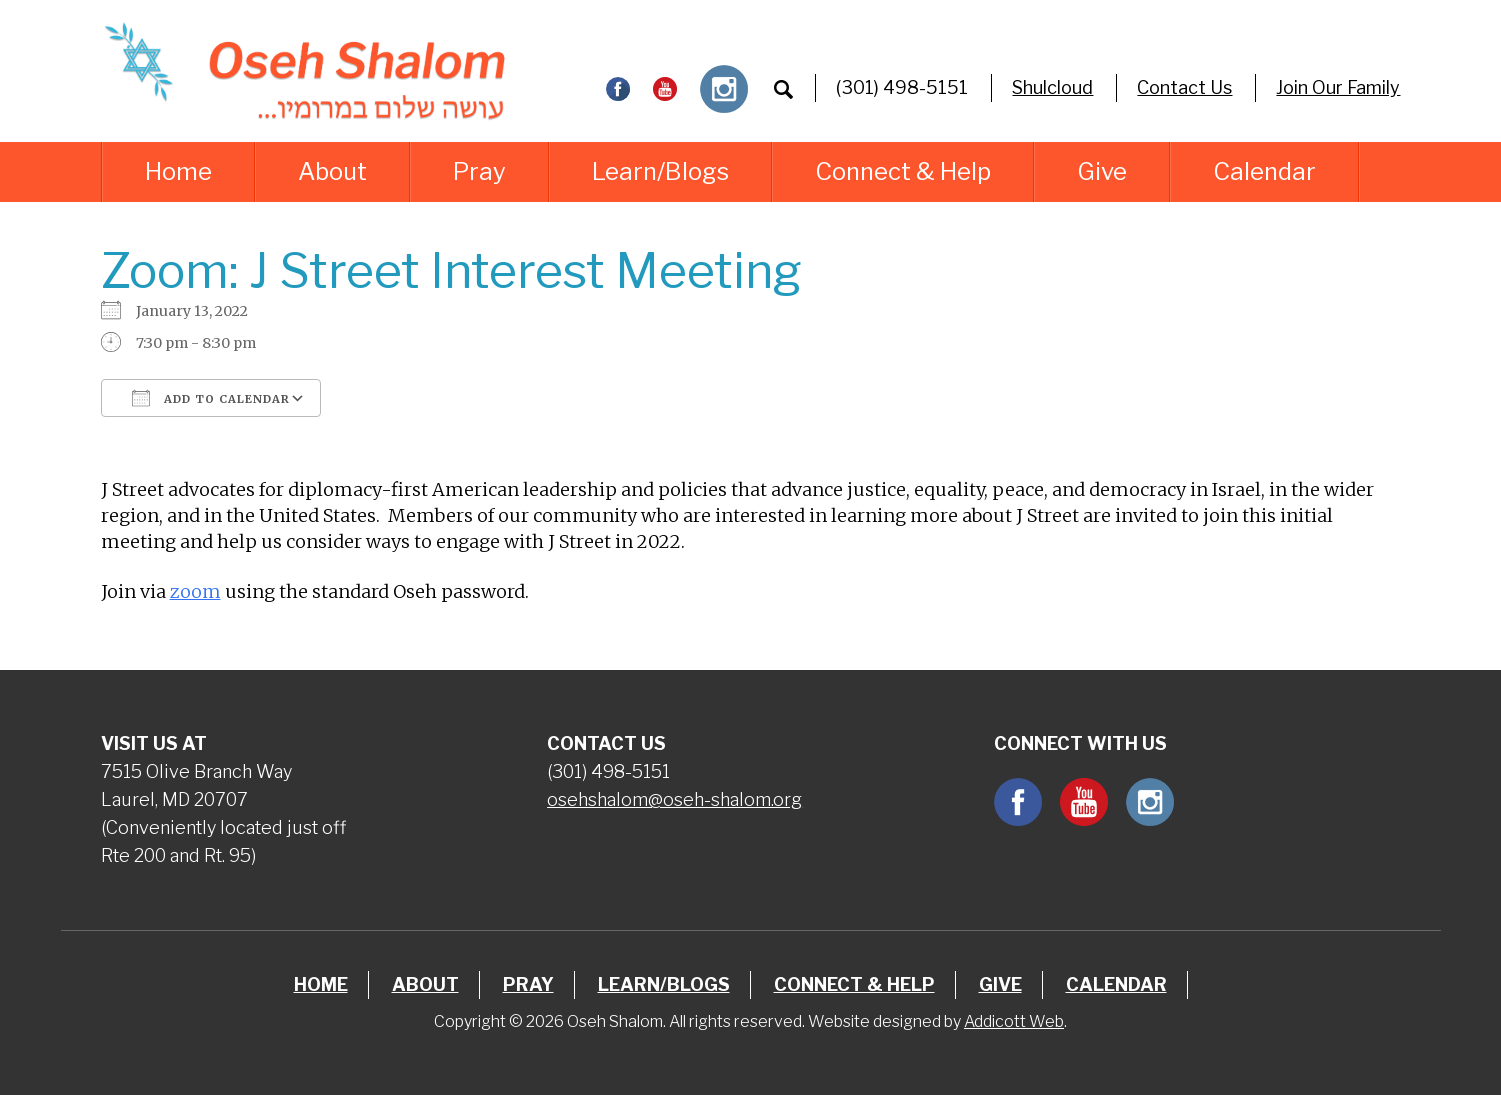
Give (1102, 171)
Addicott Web (1014, 1021)
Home (178, 171)
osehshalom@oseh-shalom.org (674, 799)
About (332, 171)
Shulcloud (1052, 87)
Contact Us (1184, 87)
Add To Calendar (211, 398)
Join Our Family (1338, 87)
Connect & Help (903, 171)
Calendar (1264, 171)
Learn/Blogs (660, 171)
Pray (479, 171)
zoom (195, 591)
